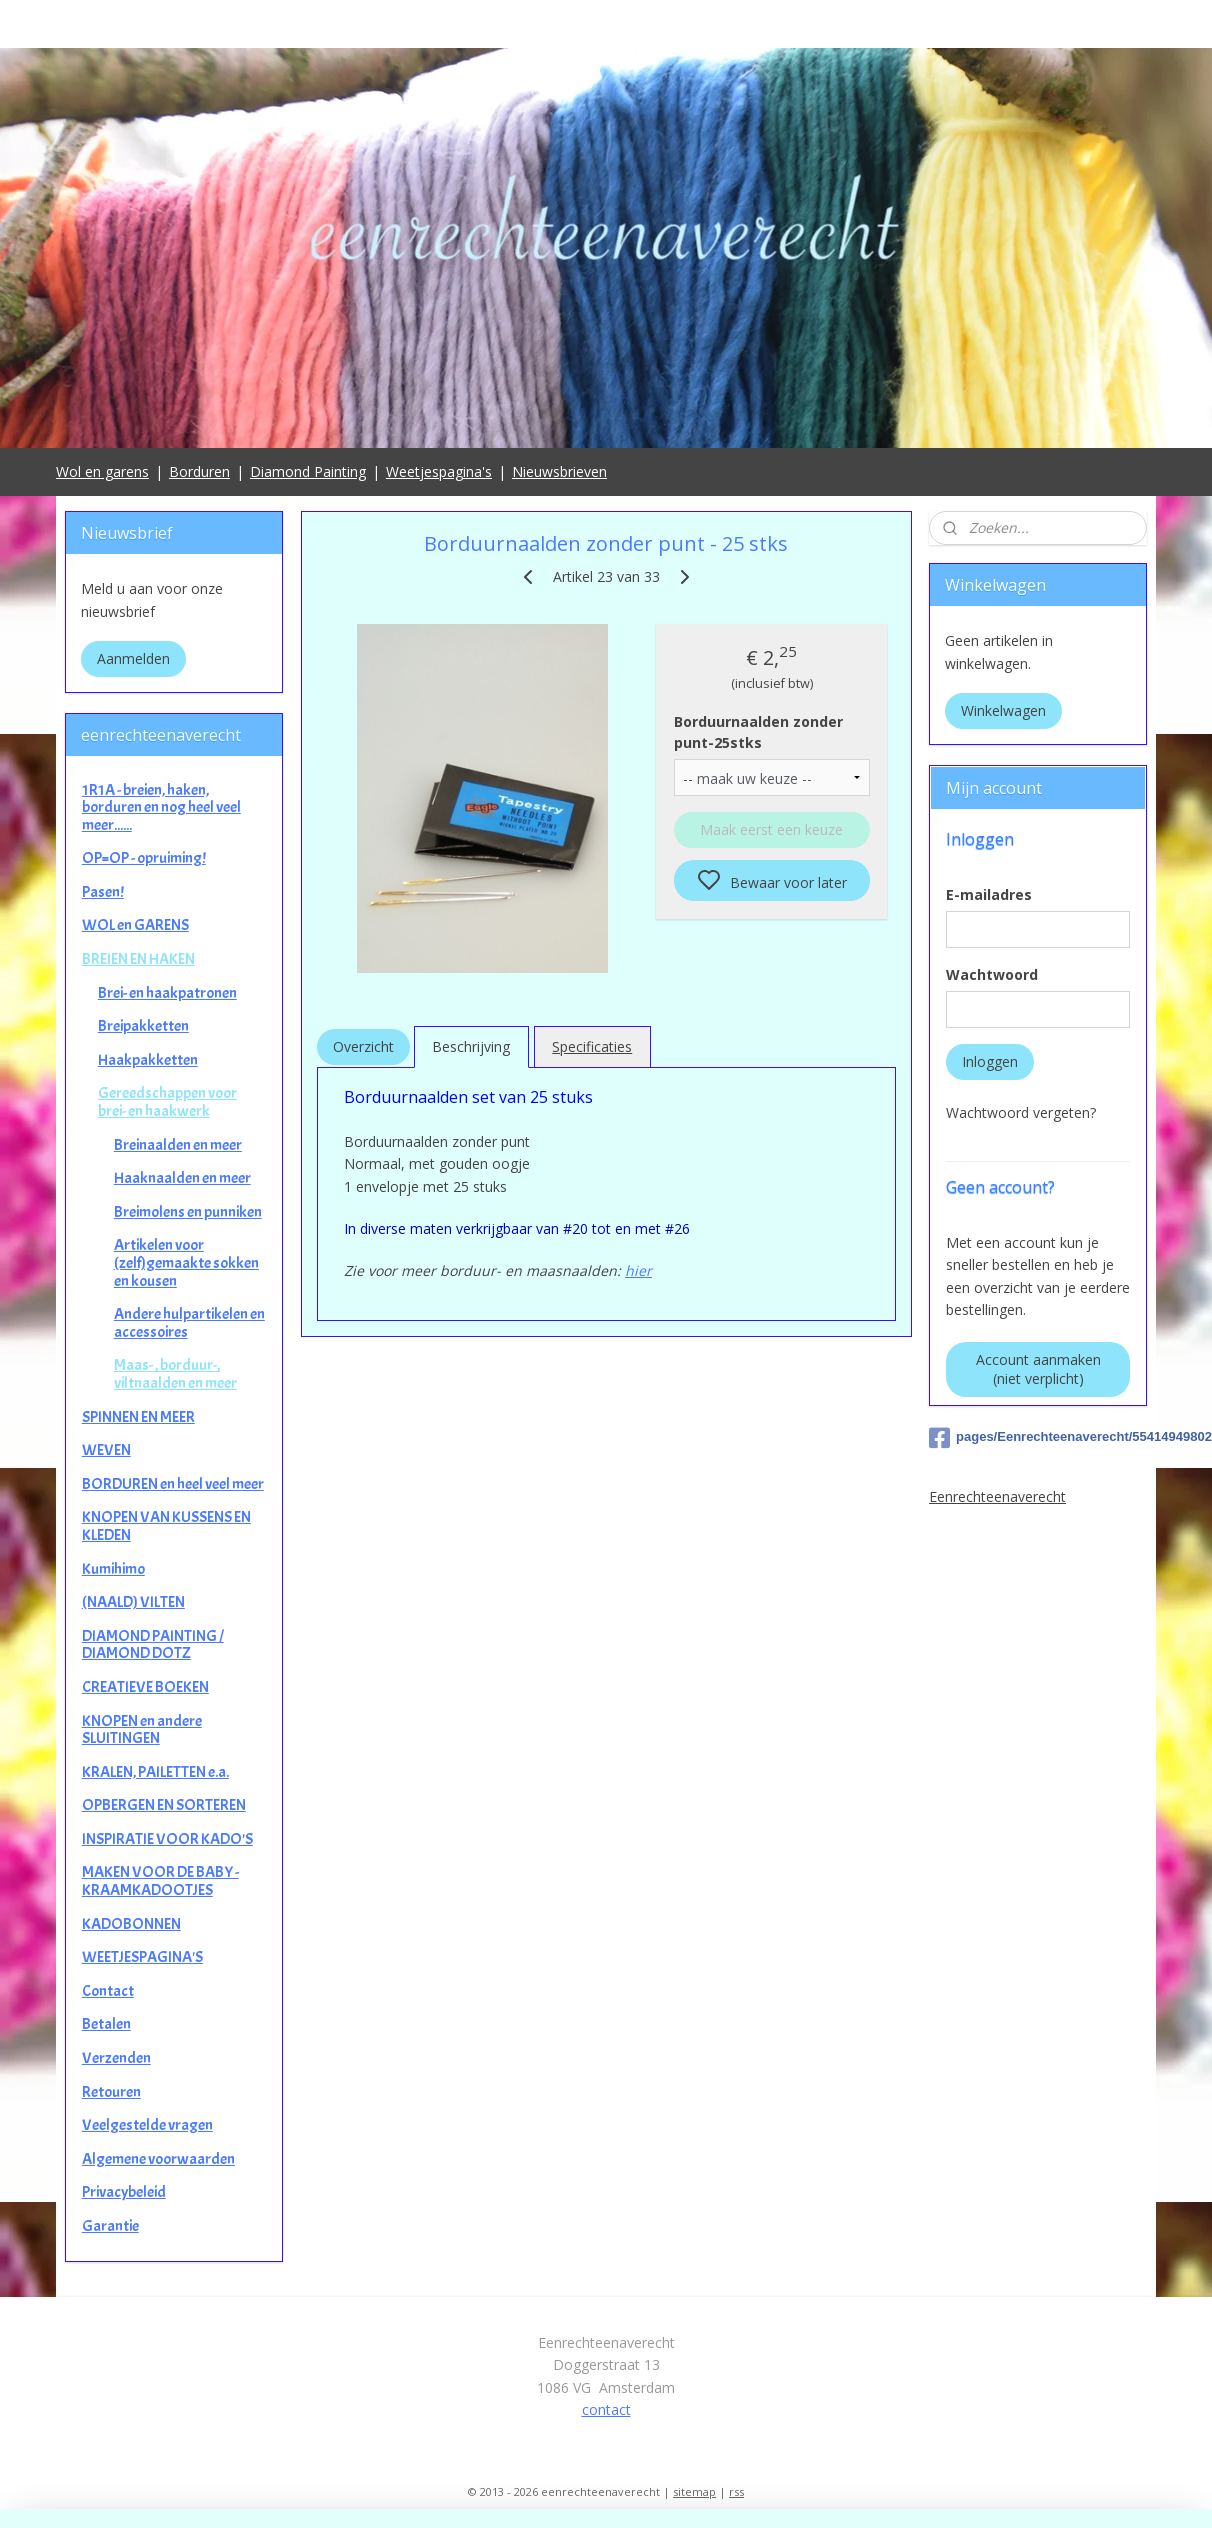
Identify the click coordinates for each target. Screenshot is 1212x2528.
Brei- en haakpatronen (167, 993)
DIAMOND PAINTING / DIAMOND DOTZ (153, 1645)
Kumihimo (113, 1569)
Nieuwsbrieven (559, 471)
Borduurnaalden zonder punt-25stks (758, 732)
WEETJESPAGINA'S (142, 1957)
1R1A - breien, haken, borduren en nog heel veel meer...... (161, 807)
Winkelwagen (1003, 710)
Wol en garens (102, 471)
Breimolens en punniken (188, 1212)
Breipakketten (143, 1026)
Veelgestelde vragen (147, 2125)
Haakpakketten (148, 1060)
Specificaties (592, 1046)
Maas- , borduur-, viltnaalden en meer (175, 1374)
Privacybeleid (124, 2192)
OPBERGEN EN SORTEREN (164, 1805)
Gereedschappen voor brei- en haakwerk (167, 1102)
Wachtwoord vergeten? (1021, 1112)
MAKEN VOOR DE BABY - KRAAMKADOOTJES (160, 1881)
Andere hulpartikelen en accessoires (189, 1323)
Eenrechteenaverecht (997, 1496)
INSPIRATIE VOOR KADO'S (167, 1839)
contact (606, 2409)
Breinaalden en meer (178, 1145)
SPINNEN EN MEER (138, 1417)
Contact (108, 1991)
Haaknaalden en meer (182, 1178)
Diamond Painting (308, 471)
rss (736, 2491)
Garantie (110, 2226)
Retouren (111, 2092)
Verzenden (116, 2058)
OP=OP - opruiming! (144, 858)
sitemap (694, 2491)
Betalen (106, 2024)
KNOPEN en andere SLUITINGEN (142, 1730)
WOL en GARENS (135, 925)
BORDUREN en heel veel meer (173, 1484)
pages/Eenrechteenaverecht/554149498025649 (1038, 1438)
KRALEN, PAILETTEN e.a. (155, 1772)
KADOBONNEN (131, 1924)
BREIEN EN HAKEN (138, 959)
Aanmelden (133, 658)
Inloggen (990, 1061)
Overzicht (362, 1046)
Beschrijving (471, 1046)
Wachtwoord (992, 974)
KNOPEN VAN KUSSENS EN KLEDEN (166, 1526)
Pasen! (103, 892)
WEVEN (106, 1450)
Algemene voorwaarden (158, 2159)
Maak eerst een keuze (771, 829)
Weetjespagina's (439, 471)
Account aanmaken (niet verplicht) (1038, 1369)
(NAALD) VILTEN (133, 1602)
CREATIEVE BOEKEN (145, 1687)
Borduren (199, 471)
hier (638, 1270)
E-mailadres (989, 894)
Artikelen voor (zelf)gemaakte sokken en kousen (186, 1262)
